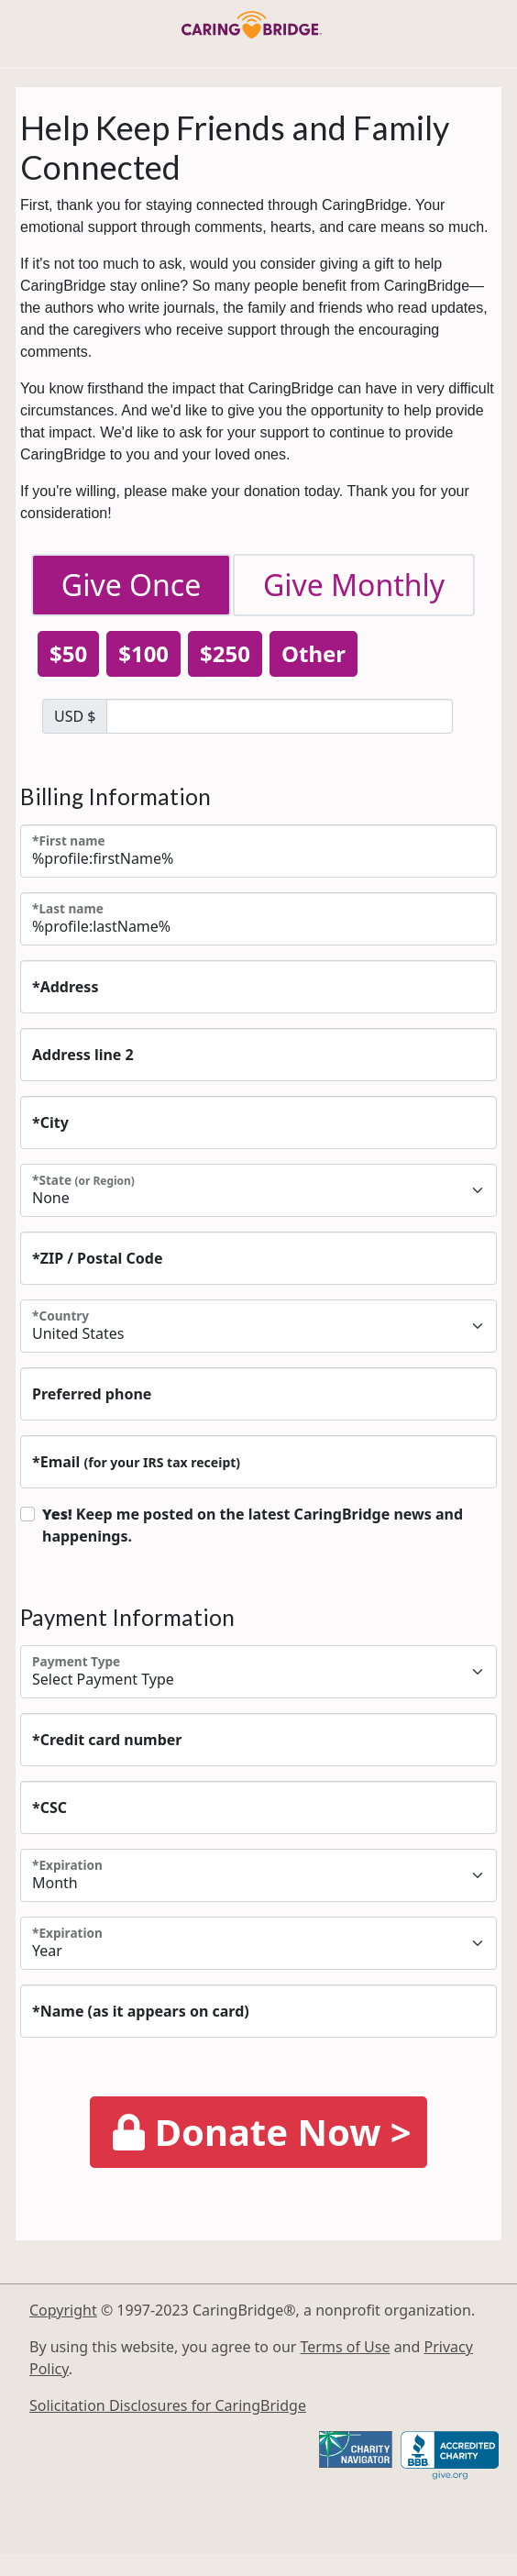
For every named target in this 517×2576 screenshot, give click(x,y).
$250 (225, 653)
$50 (68, 653)
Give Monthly (354, 584)
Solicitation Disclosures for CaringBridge (167, 2405)
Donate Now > (262, 2131)
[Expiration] (258, 1875)
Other (313, 653)
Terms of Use (345, 2347)
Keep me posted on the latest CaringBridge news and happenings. (252, 1525)
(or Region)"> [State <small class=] (258, 1190)
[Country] (258, 1326)
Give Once (131, 584)
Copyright (63, 2310)
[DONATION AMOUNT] (279, 716)
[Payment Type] (258, 1671)
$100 (143, 653)
